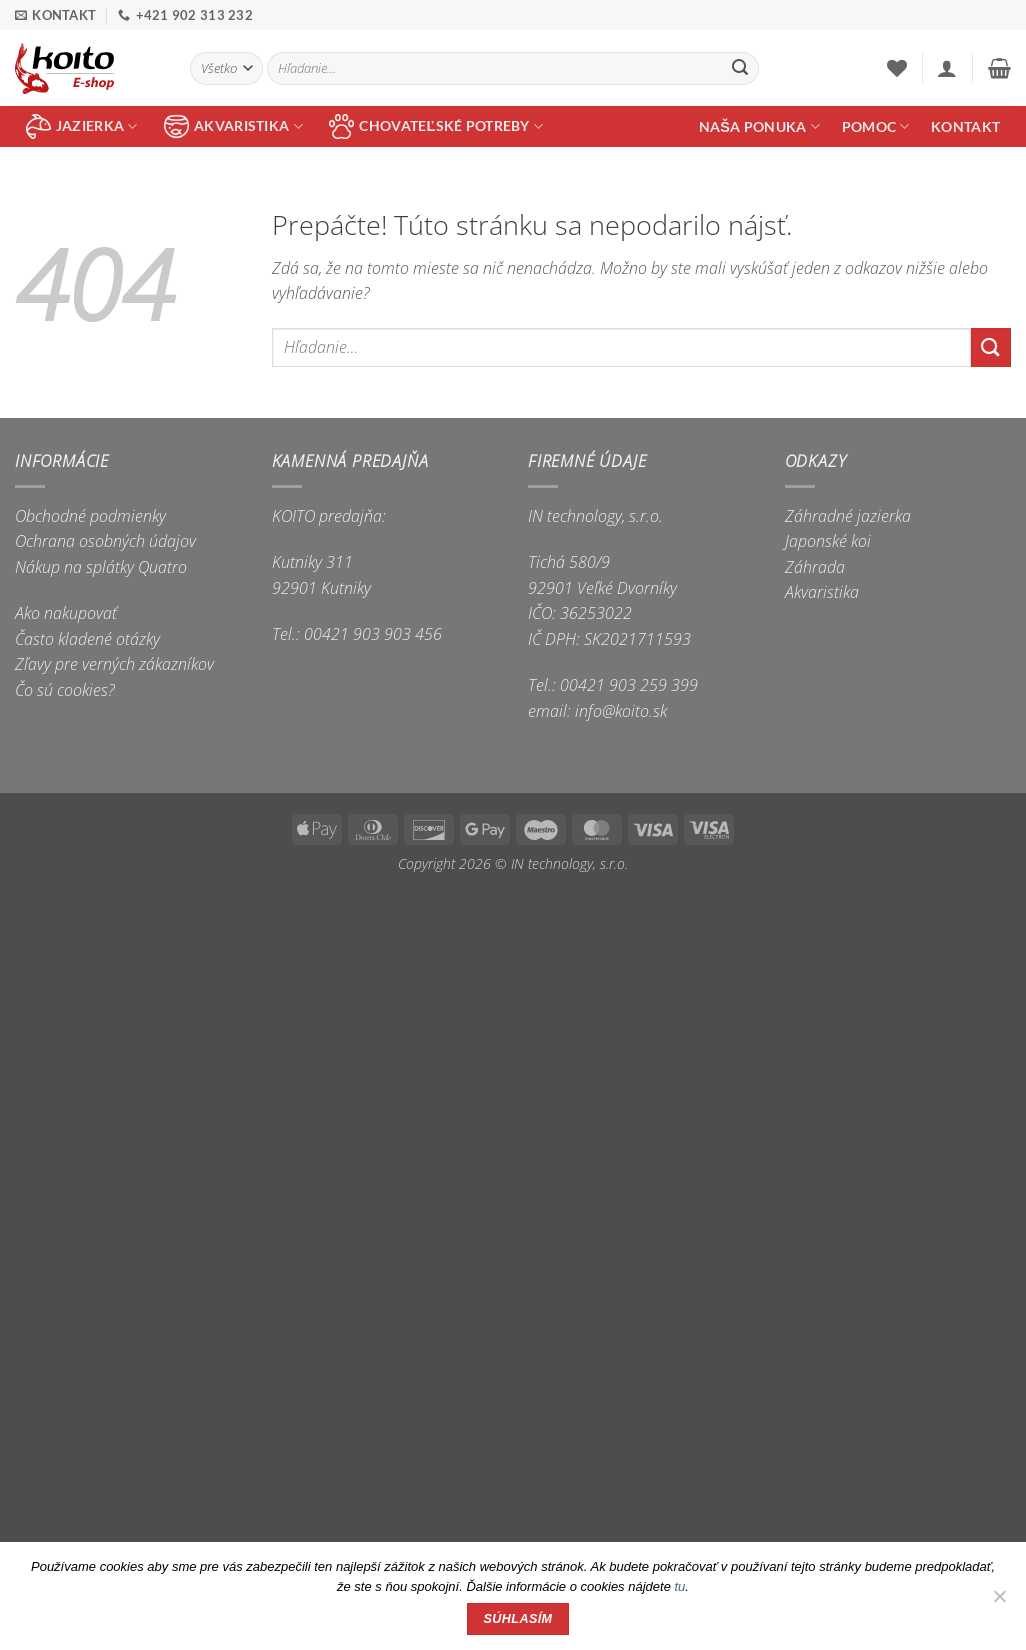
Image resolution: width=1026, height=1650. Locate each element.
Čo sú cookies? (65, 690)
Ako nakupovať (66, 613)
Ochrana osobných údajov (105, 541)
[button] (947, 68)
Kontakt (965, 126)
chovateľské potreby (436, 126)
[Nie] (999, 1602)
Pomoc (876, 126)
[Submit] (740, 69)
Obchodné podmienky (90, 516)
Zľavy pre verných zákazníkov (114, 664)
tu (680, 1586)
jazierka (82, 126)
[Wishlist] (897, 68)
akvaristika (233, 126)
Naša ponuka (759, 126)
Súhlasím (518, 1619)
